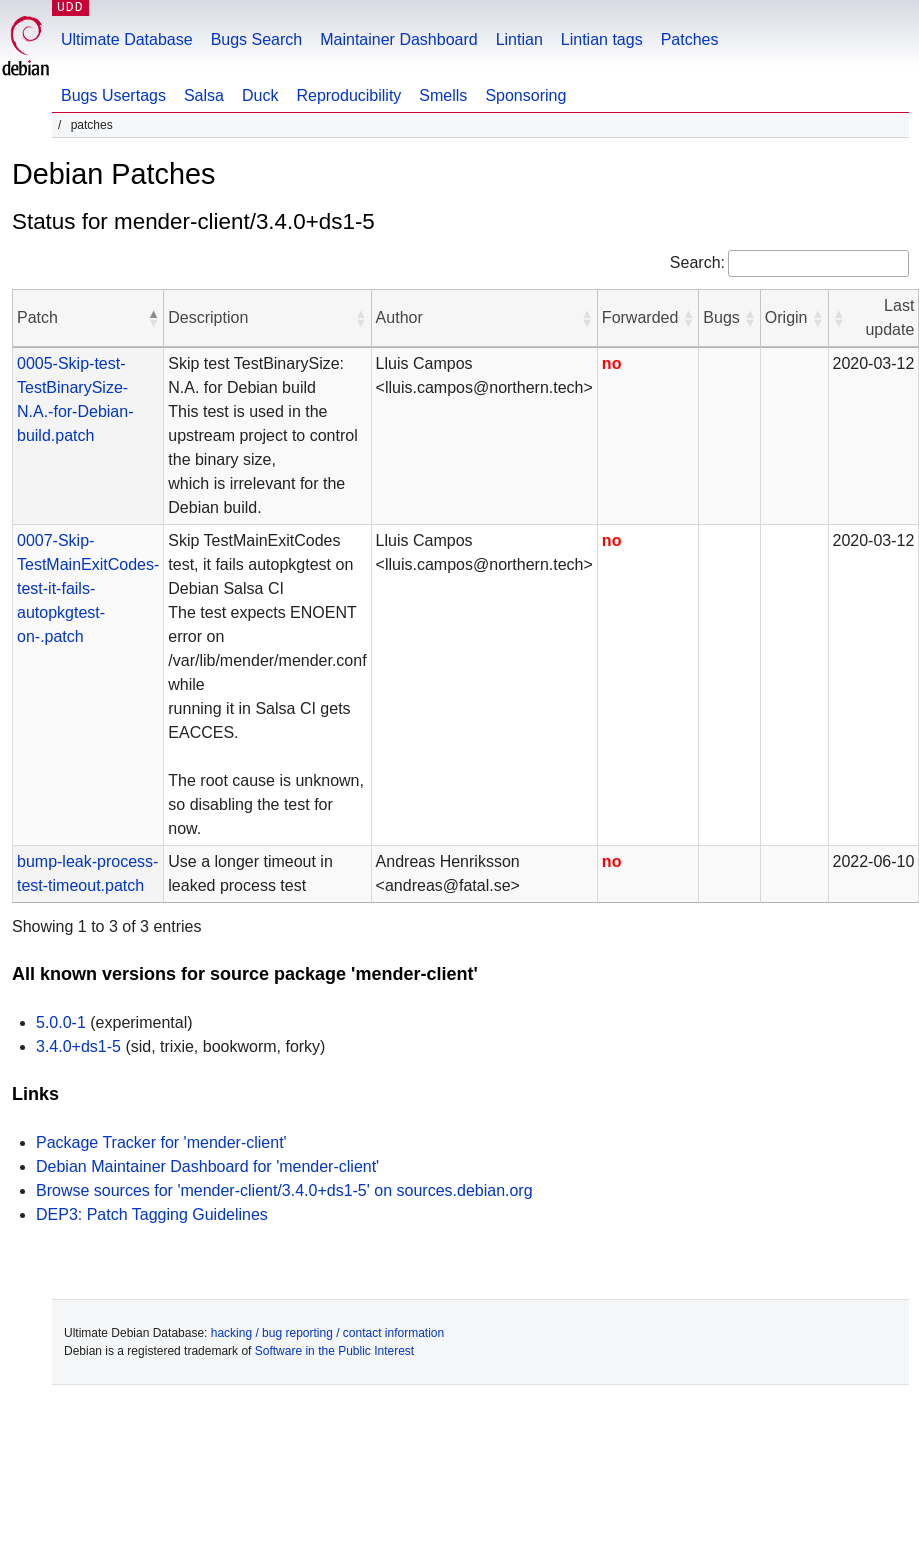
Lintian (519, 39)
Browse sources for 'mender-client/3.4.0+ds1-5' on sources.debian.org (284, 1190)
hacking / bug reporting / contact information (327, 1333)
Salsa (204, 95)
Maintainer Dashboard (398, 39)
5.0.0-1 (61, 1022)
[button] (153, 318)
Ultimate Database (127, 39)
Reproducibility (348, 95)
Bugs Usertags (113, 95)
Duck (260, 95)
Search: (697, 262)
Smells (443, 95)
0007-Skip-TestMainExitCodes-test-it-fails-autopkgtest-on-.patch (88, 588)
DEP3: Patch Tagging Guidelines (152, 1214)
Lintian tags (602, 39)
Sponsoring (525, 95)
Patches (690, 39)
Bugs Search (257, 39)
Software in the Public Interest (334, 1351)
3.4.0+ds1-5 (78, 1046)
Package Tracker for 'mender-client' (161, 1142)
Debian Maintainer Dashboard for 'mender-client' (207, 1166)
